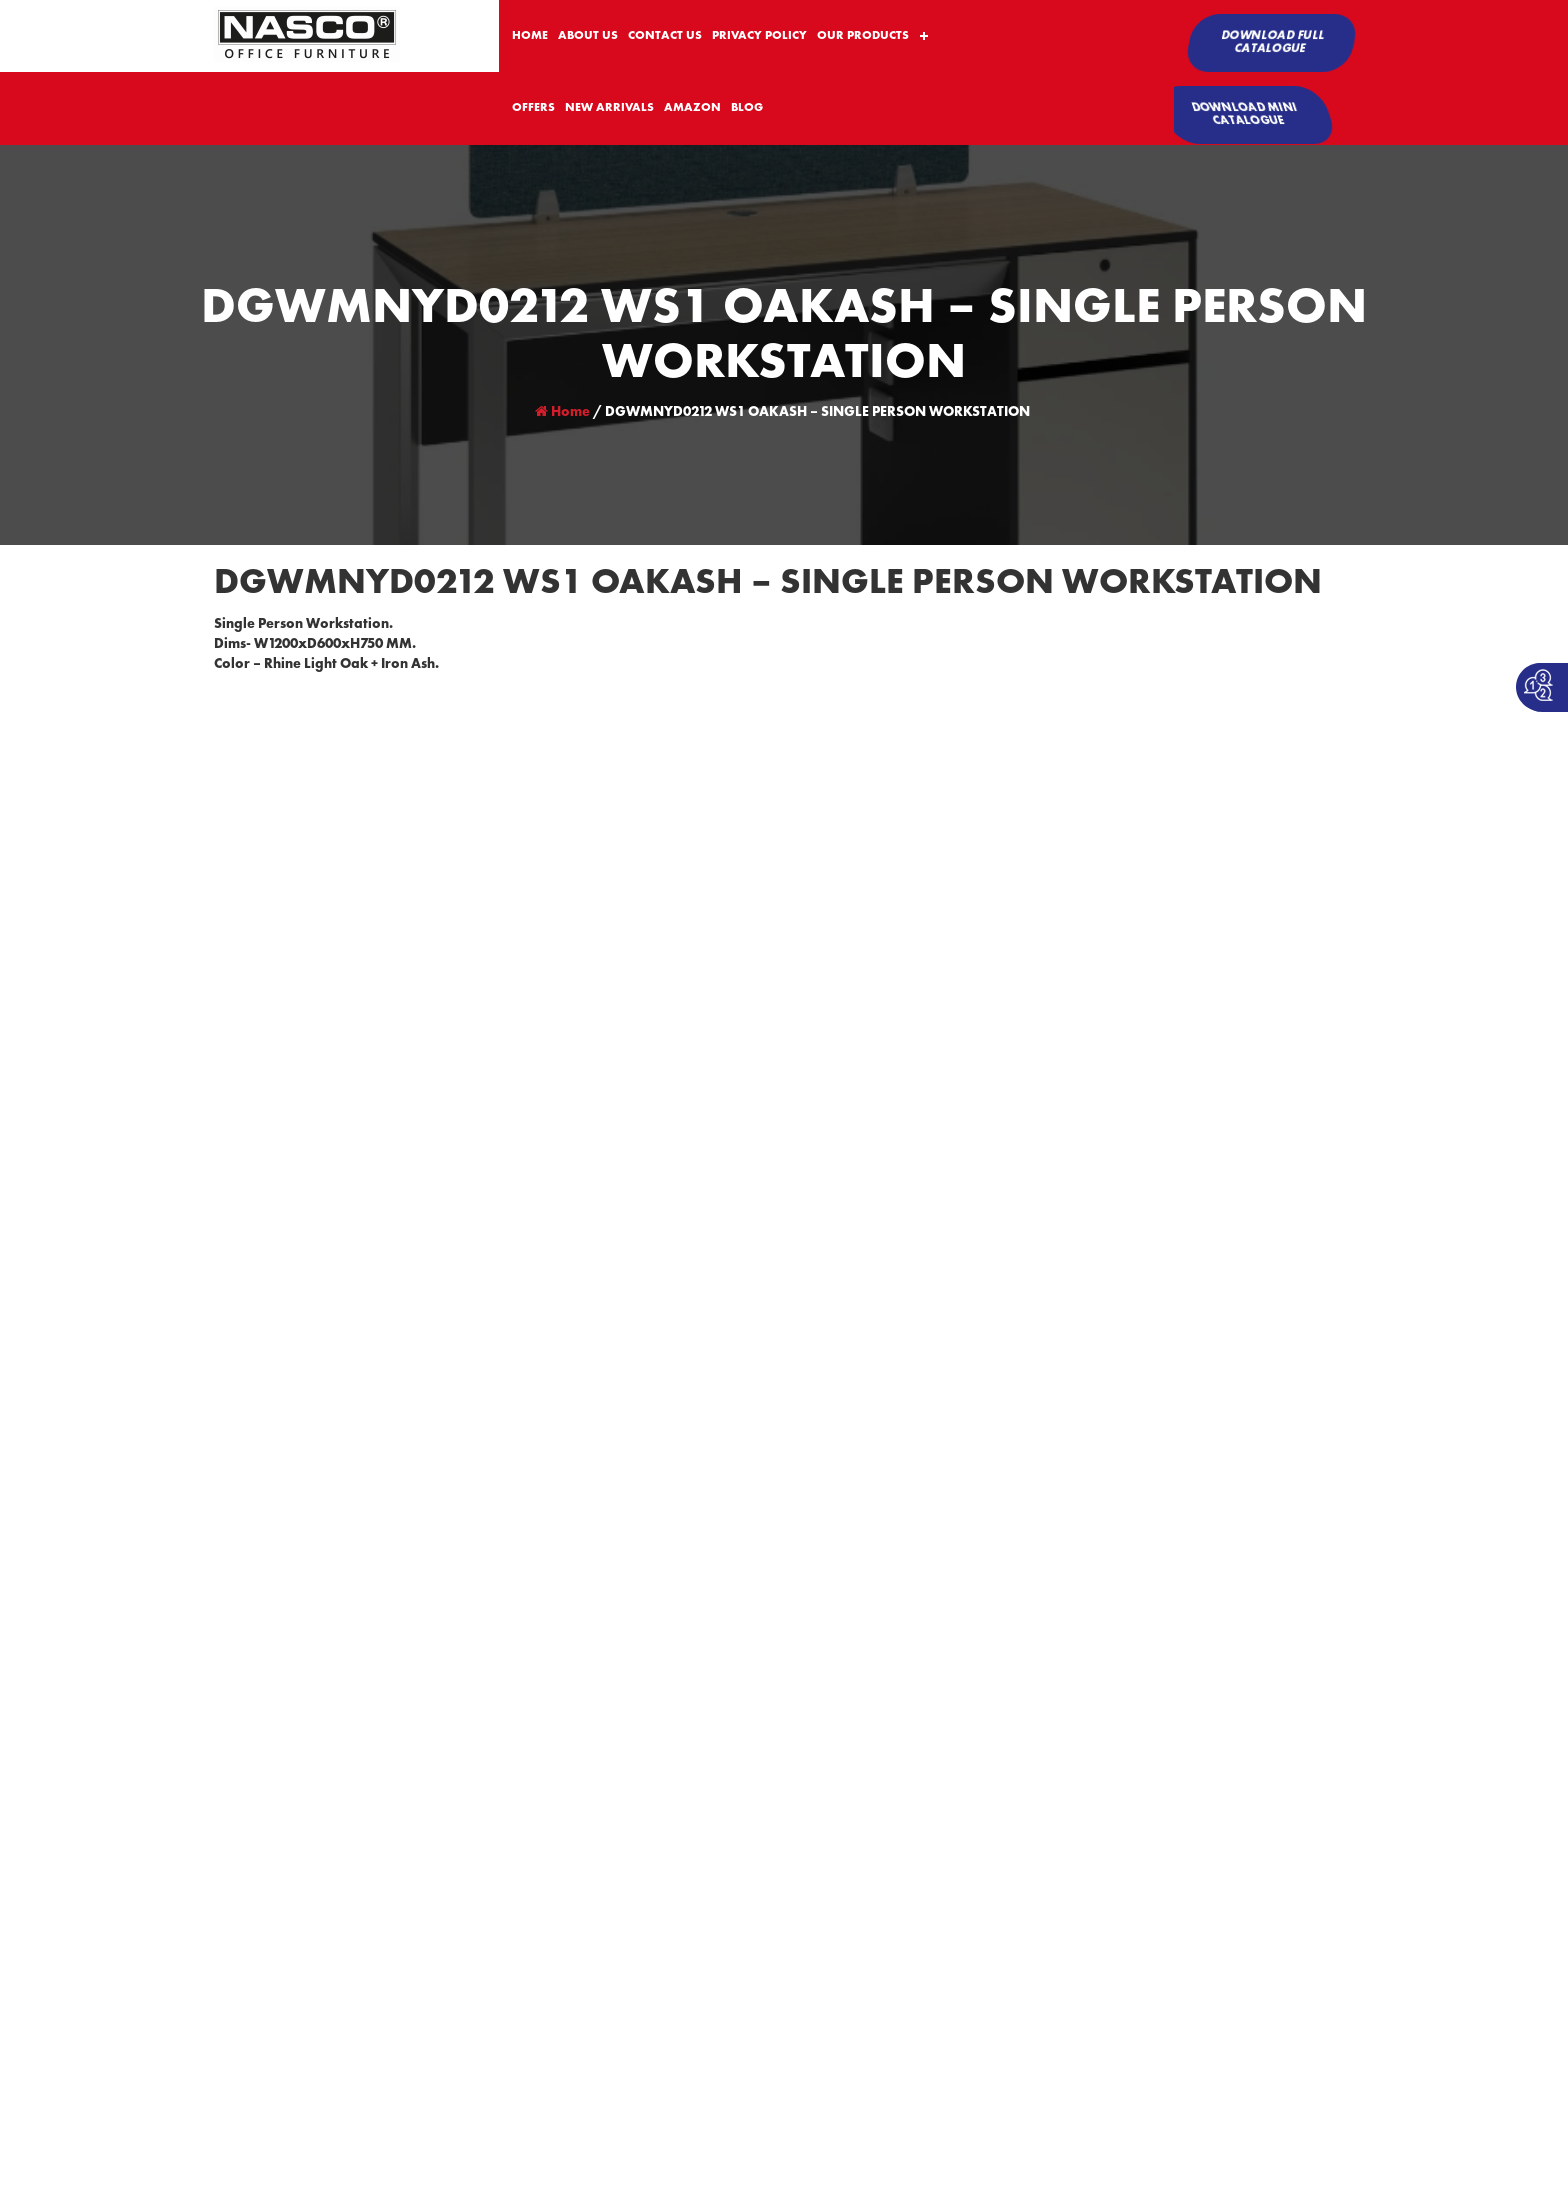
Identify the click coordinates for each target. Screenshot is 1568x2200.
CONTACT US (665, 36)
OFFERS (533, 108)
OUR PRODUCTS (863, 36)
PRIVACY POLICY (759, 36)
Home (562, 412)
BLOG (747, 108)
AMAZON (692, 108)
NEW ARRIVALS (609, 108)
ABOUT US (588, 36)
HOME (530, 36)
